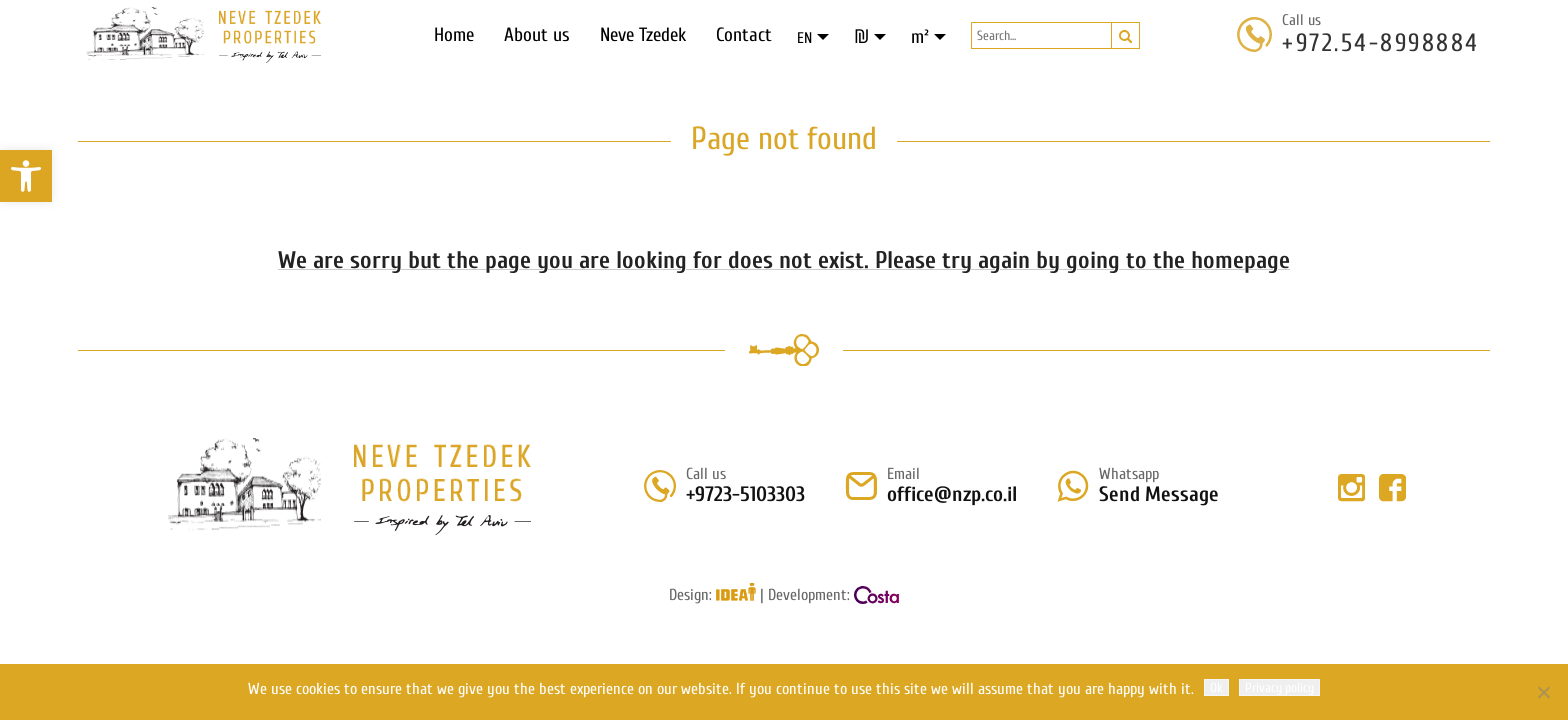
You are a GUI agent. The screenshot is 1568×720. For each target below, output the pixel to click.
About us (537, 35)
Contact (744, 35)
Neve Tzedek (643, 35)
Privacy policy (1279, 687)
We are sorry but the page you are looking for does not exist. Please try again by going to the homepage (784, 260)
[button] (26, 176)
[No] (1543, 692)
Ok (1216, 687)
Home (454, 35)
